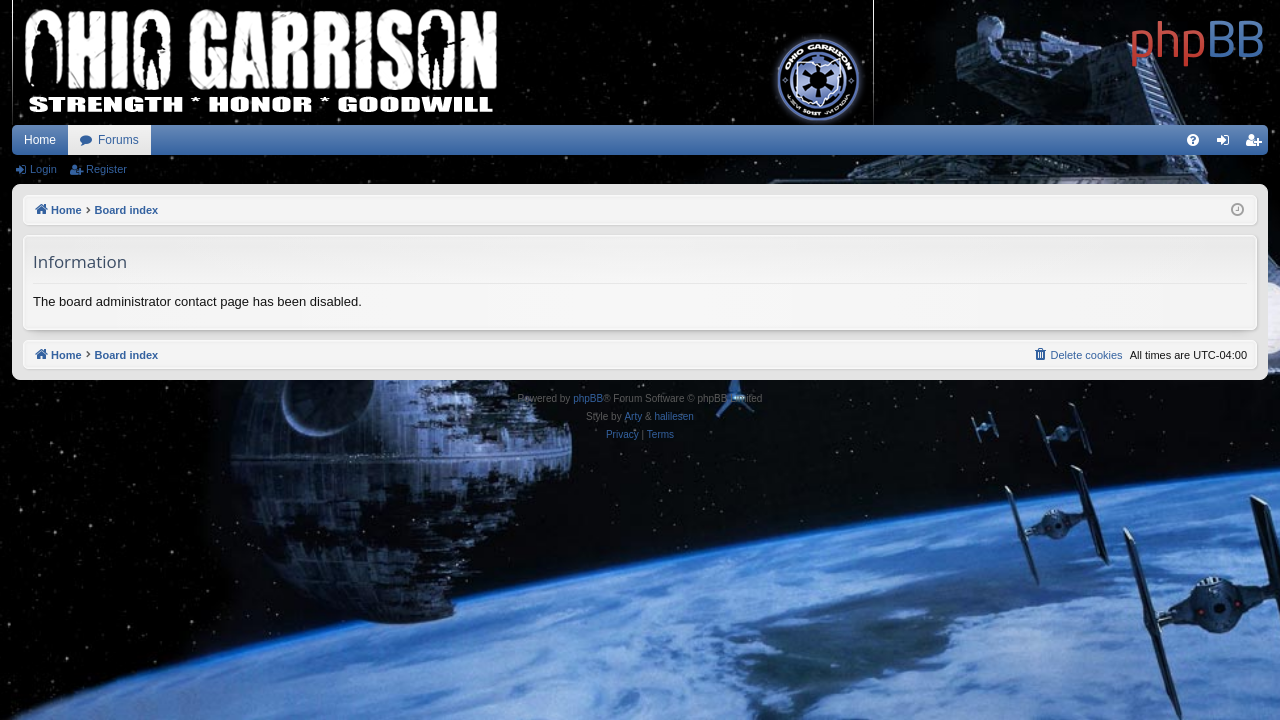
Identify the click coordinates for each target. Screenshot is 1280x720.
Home (40, 140)
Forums (118, 140)
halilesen (673, 416)
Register (106, 169)
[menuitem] (1193, 140)
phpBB (588, 398)
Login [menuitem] (1227, 144)
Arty (633, 416)
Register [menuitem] (1257, 144)
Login (43, 169)
